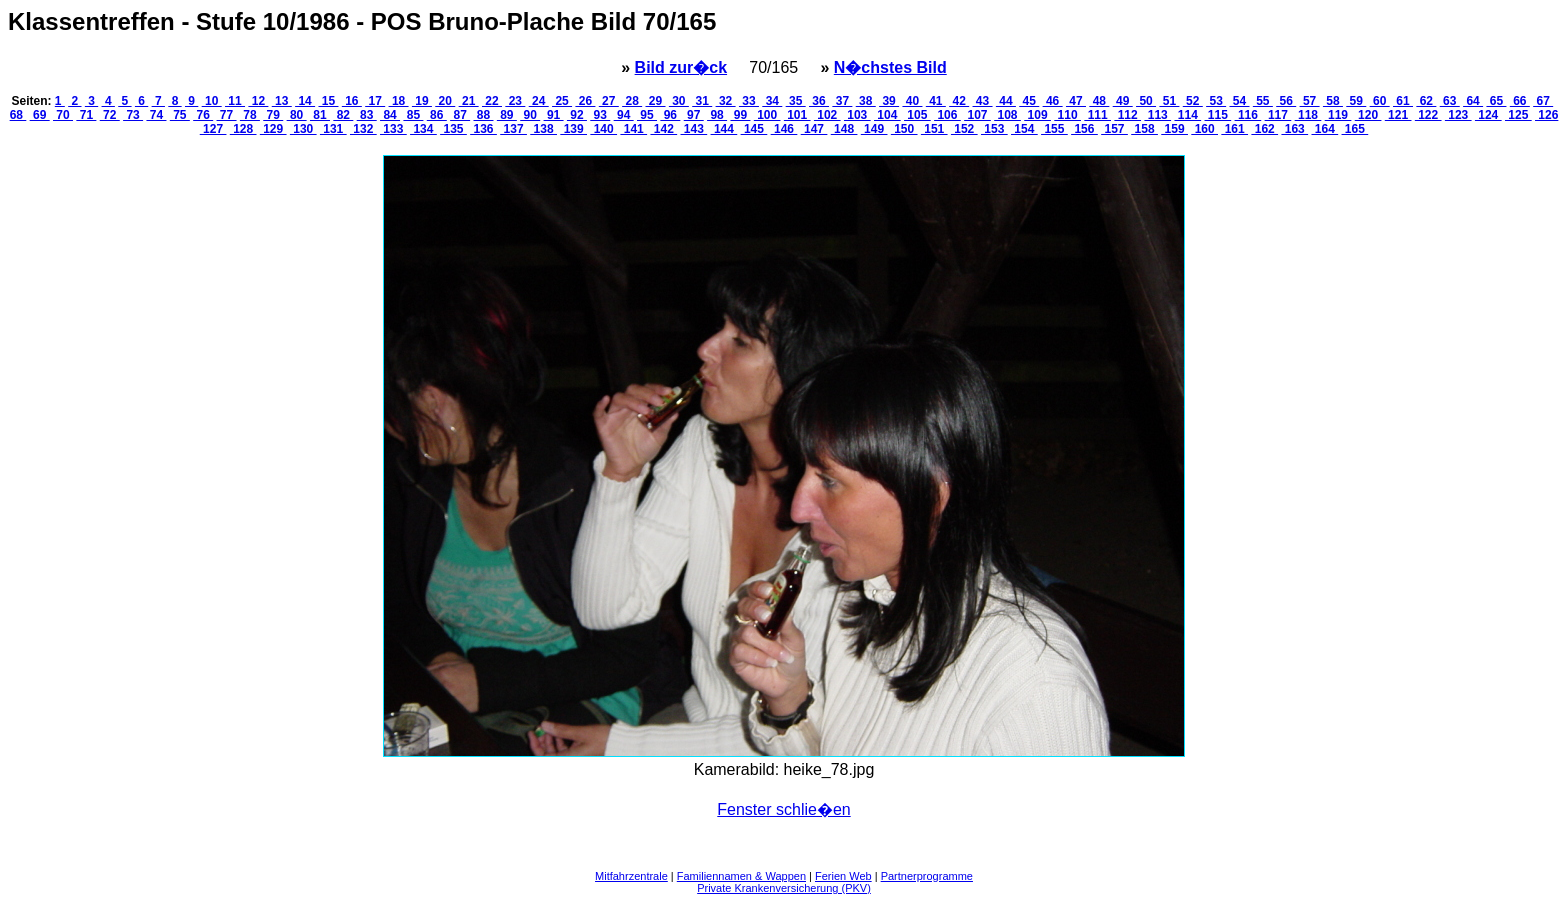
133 (393, 129)
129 (273, 129)
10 (212, 101)
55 (1263, 101)
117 (1278, 115)
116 (1248, 115)
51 (1169, 101)
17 (375, 101)
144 (724, 129)
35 (796, 101)
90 (530, 115)
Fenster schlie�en (783, 809)
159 (1174, 129)
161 (1234, 129)
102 (827, 115)
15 (328, 101)
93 (600, 115)
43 (983, 101)
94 (624, 115)
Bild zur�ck (681, 67)
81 (320, 115)
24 (539, 101)
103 (857, 115)
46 (1053, 101)
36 (819, 101)
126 (1546, 115)
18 (399, 101)
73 (133, 115)
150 (904, 129)
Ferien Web (843, 876)
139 (573, 129)
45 (1029, 101)
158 (1144, 129)
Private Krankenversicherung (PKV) (784, 888)
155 (1054, 129)
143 (694, 129)
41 (936, 101)
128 (243, 129)
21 (469, 101)
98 (717, 115)
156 (1084, 129)
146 (784, 129)
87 (460, 115)
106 (947, 115)
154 (1024, 129)
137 (513, 129)
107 (977, 115)
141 (633, 129)
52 (1193, 101)
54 (1239, 101)
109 (1037, 115)
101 (797, 115)
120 (1368, 115)
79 (273, 115)
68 (18, 115)
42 (959, 101)
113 (1157, 115)
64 (1473, 101)
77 (227, 115)
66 (1520, 101)
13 (282, 101)
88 (483, 115)
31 (702, 101)
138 (543, 129)
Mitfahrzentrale (631, 876)
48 (1099, 101)
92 (577, 115)
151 (934, 129)
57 (1310, 101)
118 (1308, 115)
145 (754, 129)
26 (585, 101)
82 (343, 115)
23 (515, 101)
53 (1216, 101)
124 (1488, 115)
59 (1356, 101)
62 (1426, 101)
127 (213, 129)
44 (1006, 101)
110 (1067, 115)
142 (663, 129)
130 (303, 129)
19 (422, 101)
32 (726, 101)
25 (562, 101)
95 (647, 115)
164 (1324, 129)
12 (258, 101)
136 (483, 129)
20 (445, 101)
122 (1428, 115)
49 (1123, 101)
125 (1518, 115)
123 (1458, 115)
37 (842, 101)
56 (1286, 101)
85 (413, 115)
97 (694, 115)
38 (866, 101)
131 (333, 129)
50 (1146, 101)
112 (1127, 115)
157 (1114, 129)
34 (772, 101)
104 (887, 115)
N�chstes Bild (890, 67)
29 (656, 101)
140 (603, 129)
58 (1333, 101)
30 (679, 101)
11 (235, 101)
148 (844, 129)
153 (994, 129)
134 (423, 129)
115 (1218, 115)
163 (1294, 129)
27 (609, 101)
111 (1097, 115)
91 (554, 115)
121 (1398, 115)
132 (363, 129)
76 (203, 115)
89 (507, 115)
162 (1264, 129)
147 (814, 129)
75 (180, 115)
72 (110, 115)
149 (874, 129)
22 (492, 101)
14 (305, 101)
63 (1450, 101)
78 (250, 115)
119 (1338, 115)
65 (1496, 101)
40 (912, 101)
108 (1007, 115)
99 (740, 115)
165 (1355, 129)
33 (749, 101)
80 (297, 115)
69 (40, 115)
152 (964, 129)
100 (767, 115)
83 (367, 115)
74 (156, 115)
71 (86, 115)
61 (1403, 101)
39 (889, 101)
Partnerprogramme (927, 876)
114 (1187, 115)
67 (1543, 101)
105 (917, 115)
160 (1204, 129)
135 (453, 129)
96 (670, 115)
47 (1076, 101)
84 (390, 115)
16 (352, 101)
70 (63, 115)
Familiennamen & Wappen (741, 876)
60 (1380, 101)
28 (632, 101)
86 (437, 115)
